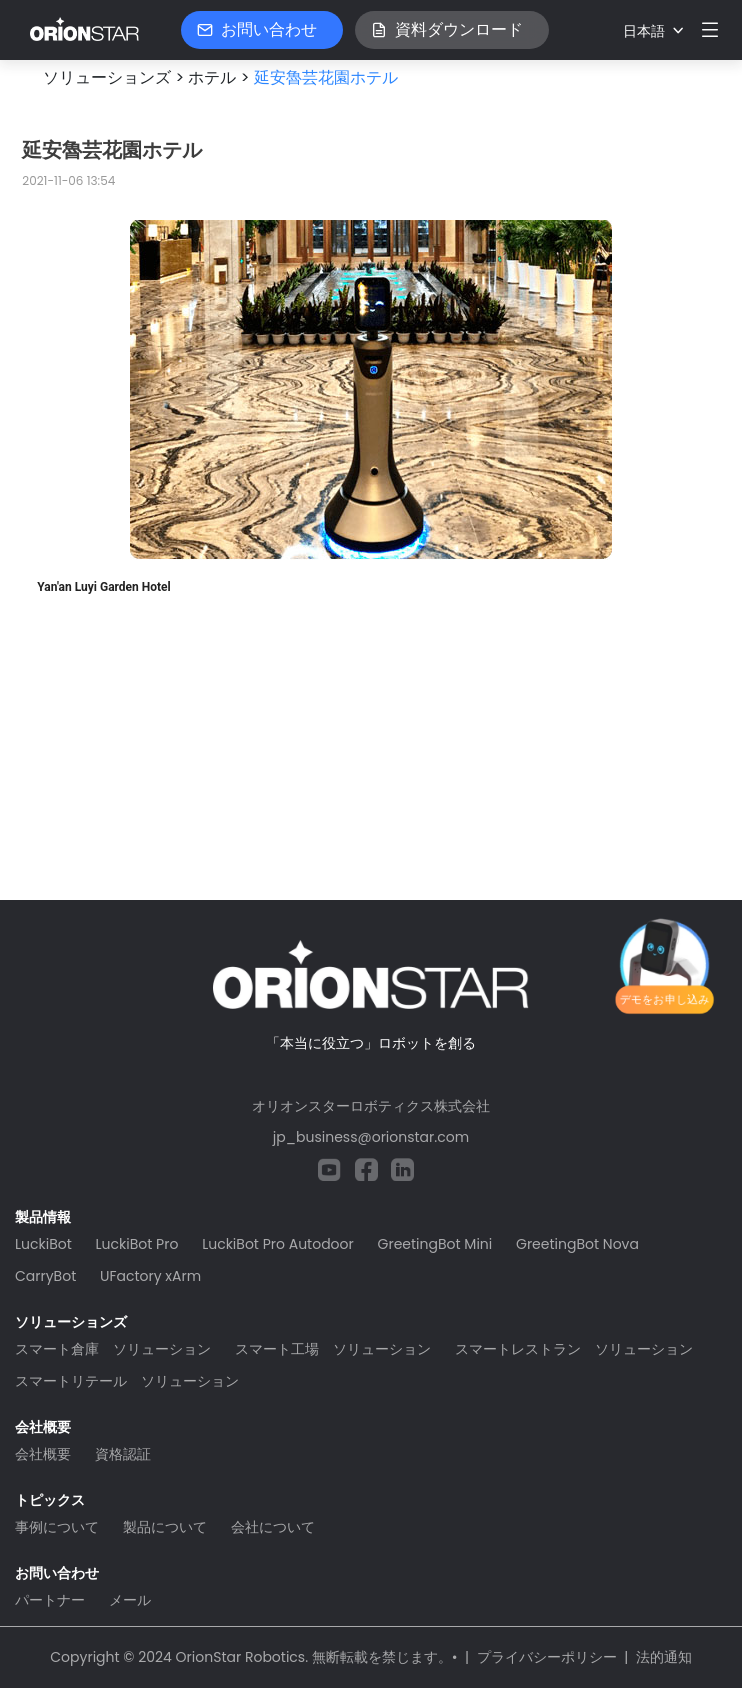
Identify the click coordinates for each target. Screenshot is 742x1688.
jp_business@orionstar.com (371, 1137)
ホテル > (218, 77)
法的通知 (664, 1657)
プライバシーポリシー (547, 1657)
